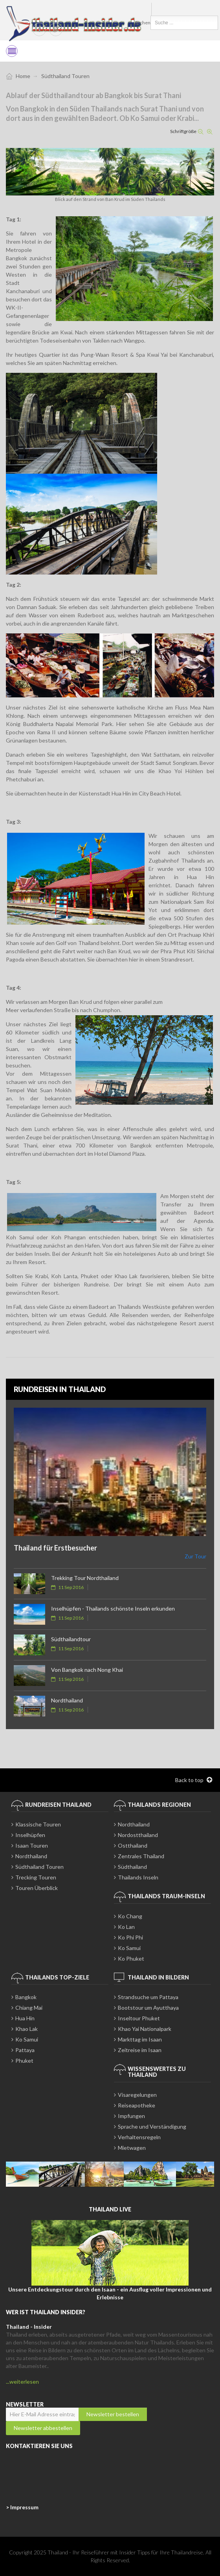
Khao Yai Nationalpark (144, 2028)
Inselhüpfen (30, 1835)
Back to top (193, 1780)
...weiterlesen (22, 2381)
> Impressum (22, 2507)
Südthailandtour (71, 1639)
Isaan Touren (31, 1845)
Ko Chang (130, 1916)
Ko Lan (126, 1926)
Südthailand (132, 1866)
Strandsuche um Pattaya (148, 1997)
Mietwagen (132, 2147)
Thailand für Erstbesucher (55, 1547)
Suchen (142, 23)
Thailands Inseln (138, 1877)
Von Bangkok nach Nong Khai (87, 1669)
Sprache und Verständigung (152, 2126)
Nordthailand (67, 1700)
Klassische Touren (38, 1824)
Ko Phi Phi (130, 1937)
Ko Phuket (131, 1958)
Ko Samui (129, 1948)
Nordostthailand (138, 1835)
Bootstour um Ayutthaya (148, 2007)
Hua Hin (25, 2018)
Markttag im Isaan (140, 2039)
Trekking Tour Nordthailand (85, 1577)
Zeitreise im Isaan (139, 2050)
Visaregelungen (137, 2094)
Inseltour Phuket (139, 2018)
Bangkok (26, 1997)
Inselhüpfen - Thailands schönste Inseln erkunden (113, 1608)
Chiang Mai (28, 2007)
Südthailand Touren (39, 1866)
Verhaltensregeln (139, 2137)
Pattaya (25, 2050)
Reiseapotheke (136, 2105)
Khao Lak (26, 2028)
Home (23, 76)
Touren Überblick (36, 1888)
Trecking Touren (35, 1877)
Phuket (24, 2060)
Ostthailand (132, 1845)
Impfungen (131, 2116)
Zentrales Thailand (141, 1856)
